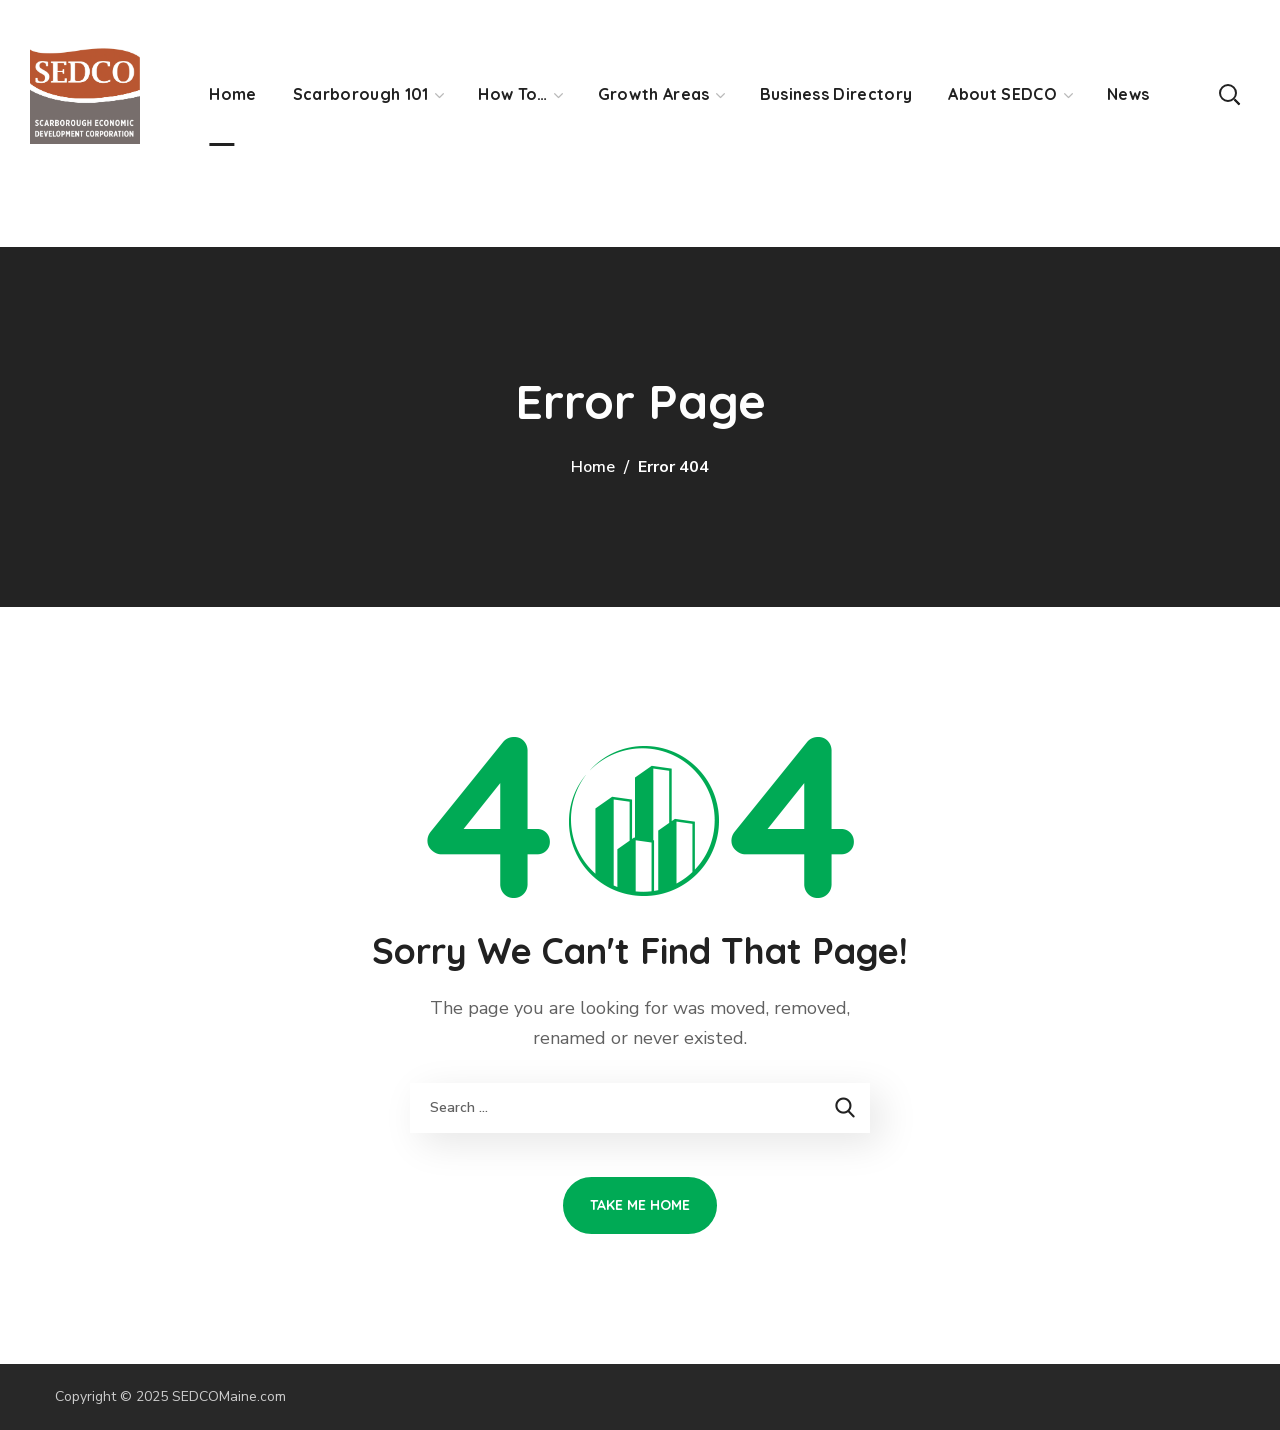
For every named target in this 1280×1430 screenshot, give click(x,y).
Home (593, 467)
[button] (1229, 93)
